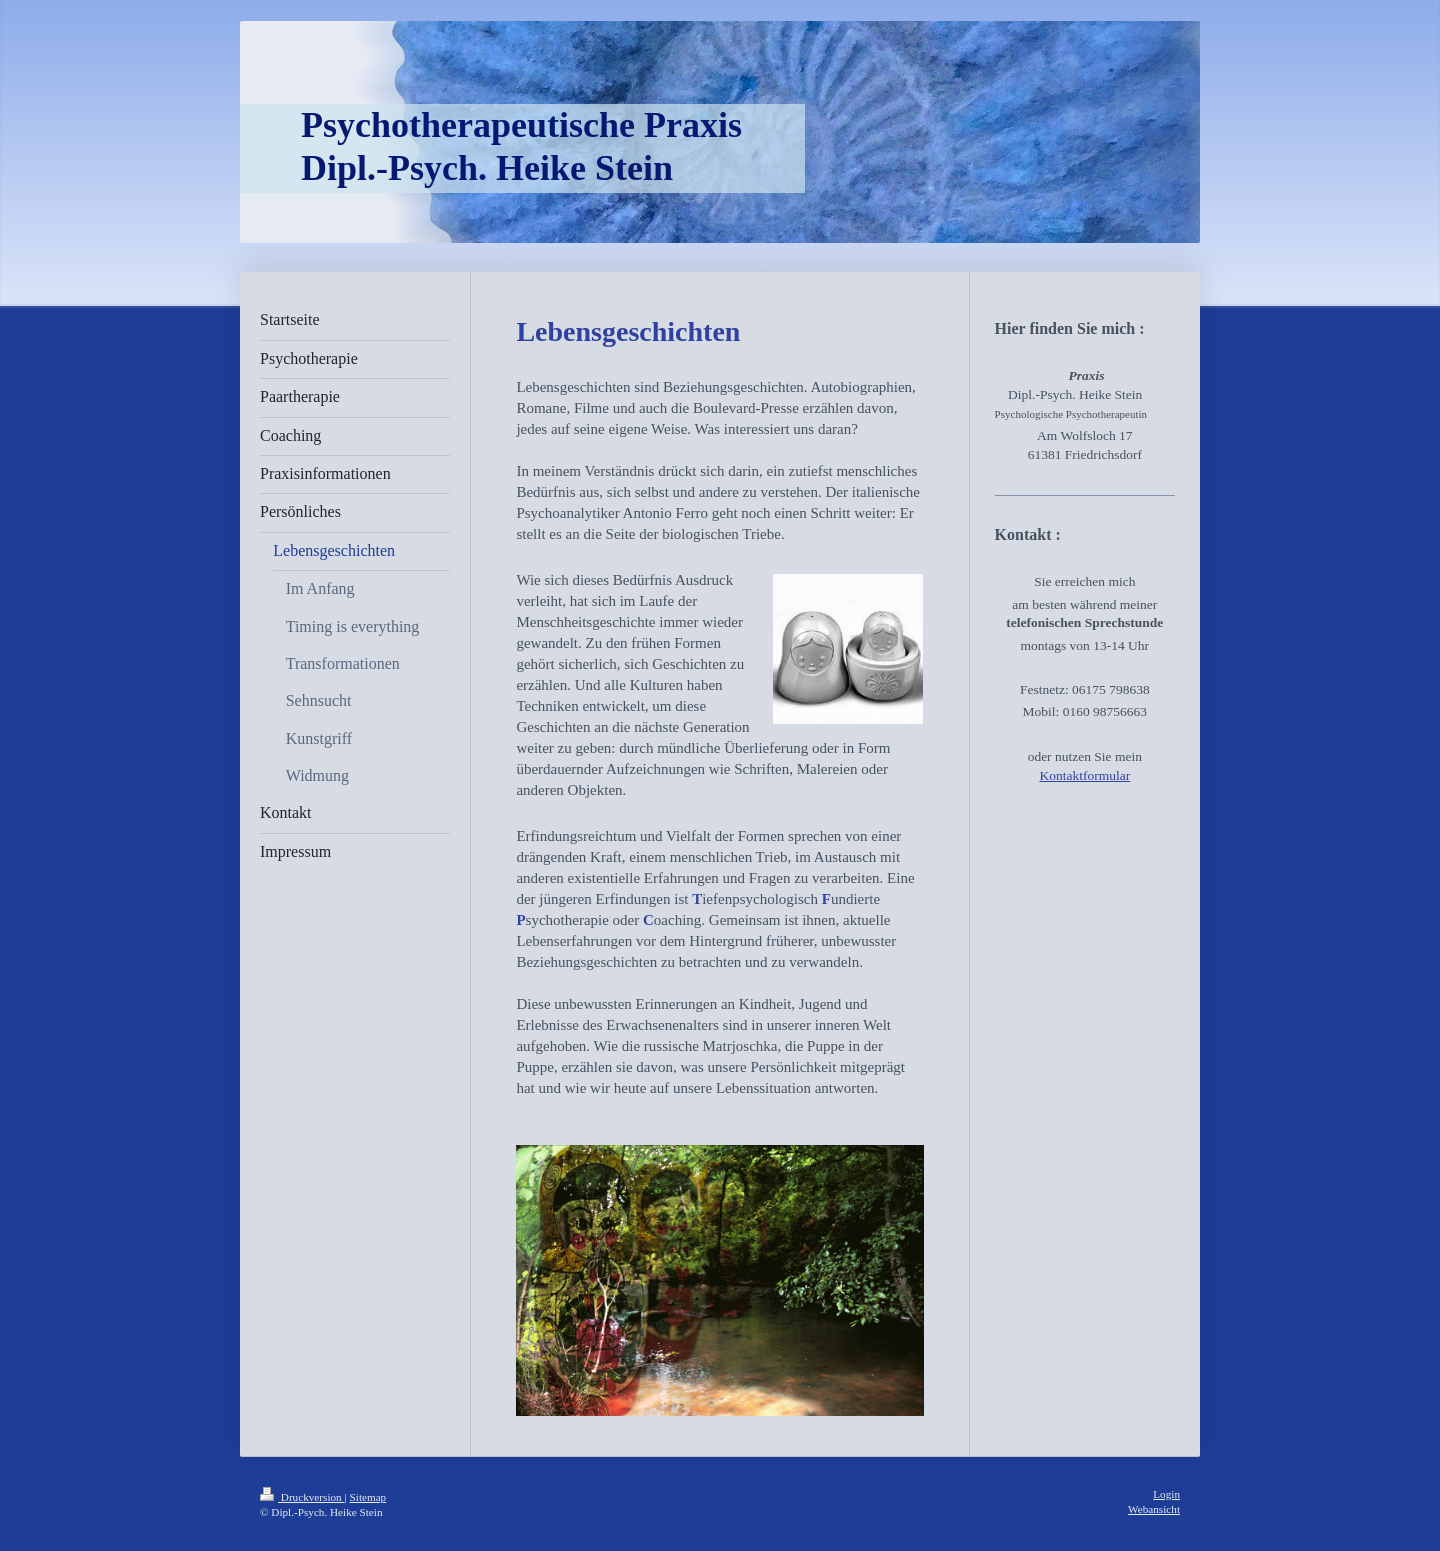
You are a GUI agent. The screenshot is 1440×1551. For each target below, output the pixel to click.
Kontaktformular (1084, 775)
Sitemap (368, 1497)
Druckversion (302, 1497)
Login (1166, 1494)
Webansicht (1154, 1509)
